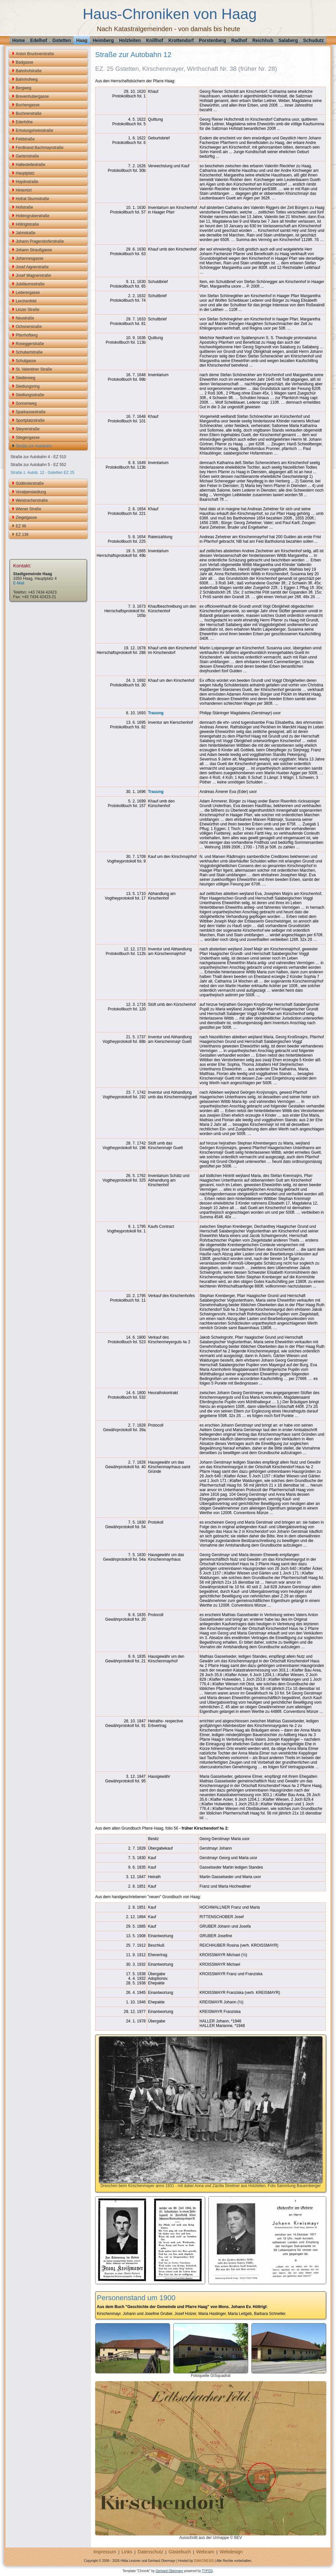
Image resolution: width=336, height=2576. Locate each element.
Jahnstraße (25, 233)
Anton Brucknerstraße (35, 53)
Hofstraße (24, 207)
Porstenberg (212, 40)
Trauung (155, 713)
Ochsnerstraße (29, 326)
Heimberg (103, 40)
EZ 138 (22, 534)
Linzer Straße (27, 309)
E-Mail (18, 583)
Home (18, 40)
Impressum (105, 2551)
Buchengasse (28, 105)
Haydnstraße (27, 181)
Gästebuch (180, 2551)
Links (126, 2551)
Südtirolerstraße (30, 483)
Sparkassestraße (31, 412)
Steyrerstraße (28, 429)
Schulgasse (26, 360)
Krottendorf (181, 40)
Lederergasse (28, 292)
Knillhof (154, 40)
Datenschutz (150, 2551)
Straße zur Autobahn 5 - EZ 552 (38, 464)
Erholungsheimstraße (34, 130)
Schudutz (313, 40)
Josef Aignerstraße (32, 267)
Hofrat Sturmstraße (32, 198)
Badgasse (24, 62)
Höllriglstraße (27, 224)
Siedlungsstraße (30, 395)
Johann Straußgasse (34, 250)
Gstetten (61, 40)
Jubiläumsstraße (30, 284)
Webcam (205, 2551)
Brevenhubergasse (32, 96)
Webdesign (231, 2551)
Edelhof (38, 40)
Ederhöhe (24, 122)
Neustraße (25, 318)
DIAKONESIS (204, 2561)
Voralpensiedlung (31, 492)
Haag (81, 40)
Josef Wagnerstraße (33, 275)
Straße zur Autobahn (34, 446)
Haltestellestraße (30, 164)
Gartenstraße (27, 156)
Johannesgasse (29, 258)
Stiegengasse (28, 437)
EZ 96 (21, 526)
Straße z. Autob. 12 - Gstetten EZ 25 (42, 472)
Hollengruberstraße (33, 215)
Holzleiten (130, 40)
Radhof (239, 40)
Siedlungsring (28, 386)
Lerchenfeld (26, 301)
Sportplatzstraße (30, 420)
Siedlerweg (25, 377)
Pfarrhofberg (27, 335)
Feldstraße (25, 139)
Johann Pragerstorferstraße (40, 241)
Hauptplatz (25, 173)
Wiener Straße (28, 509)
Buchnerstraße (29, 113)
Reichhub (262, 40)
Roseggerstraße (30, 343)
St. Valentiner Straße (34, 369)
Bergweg (23, 88)
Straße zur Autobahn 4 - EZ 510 (38, 457)
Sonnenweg (26, 403)
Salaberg (288, 40)
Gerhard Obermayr (169, 2571)
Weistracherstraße (32, 500)
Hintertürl (24, 190)
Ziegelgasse (26, 517)
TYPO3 (207, 2571)
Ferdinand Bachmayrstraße (39, 147)
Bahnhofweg (27, 79)
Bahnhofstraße (29, 71)
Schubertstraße (29, 352)
